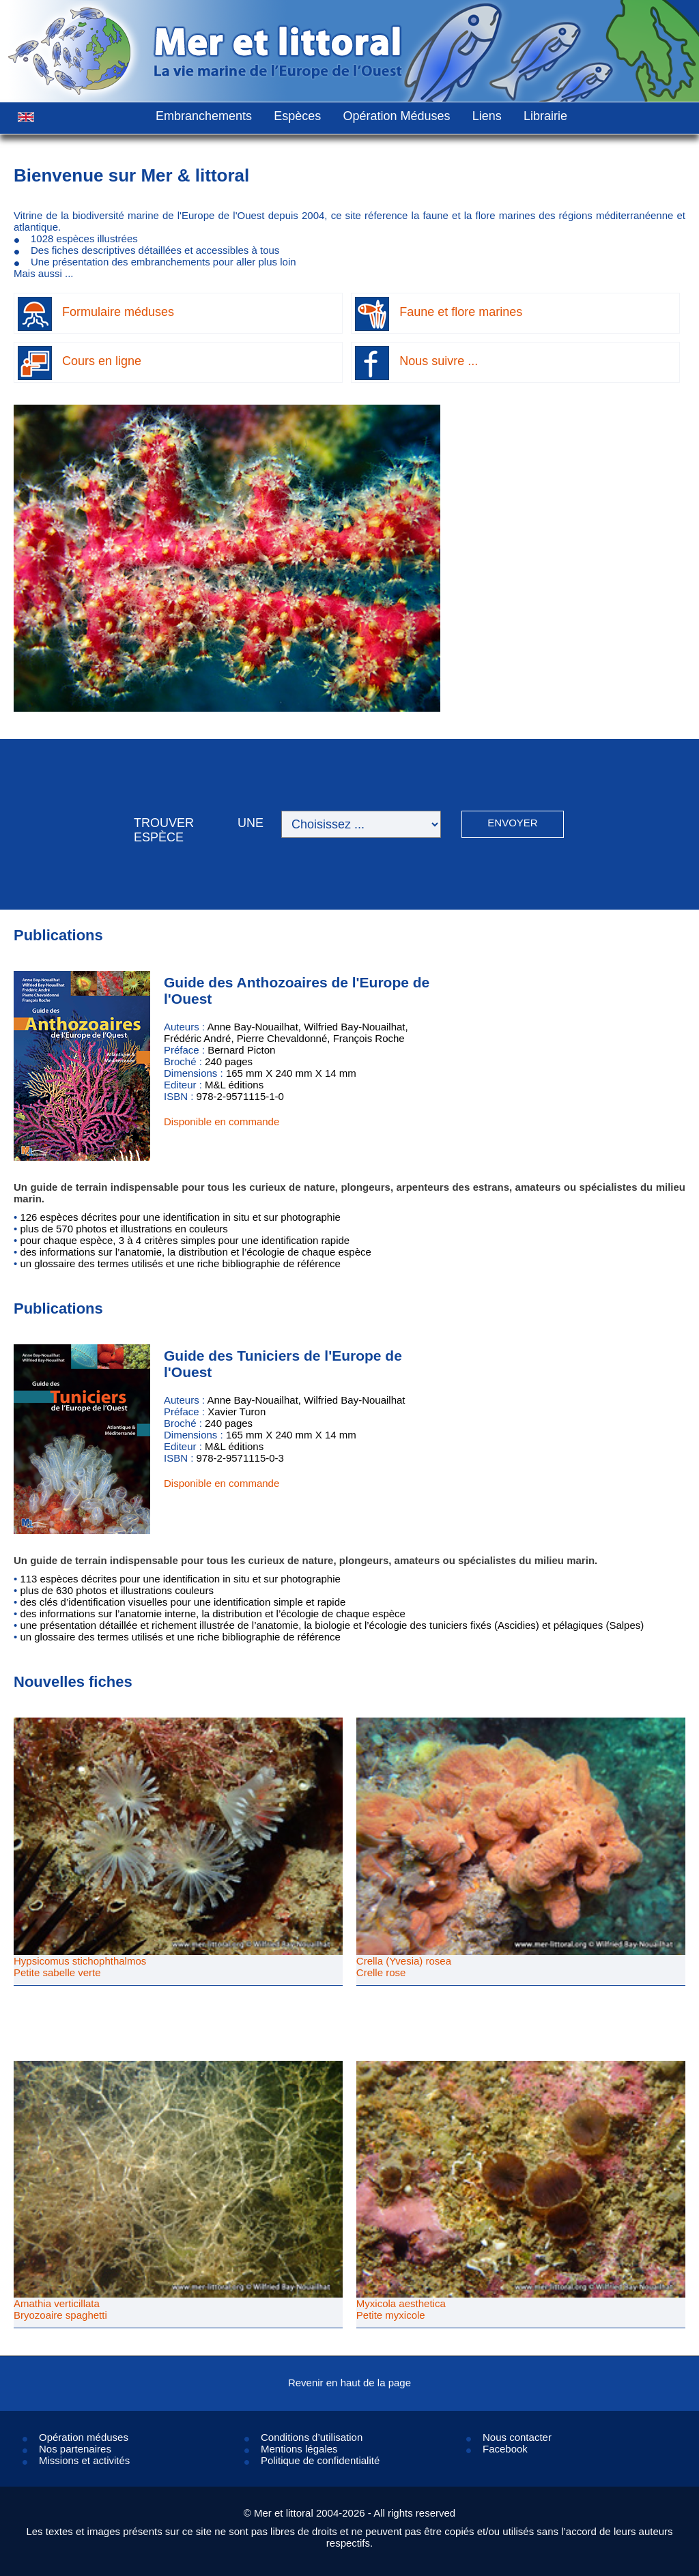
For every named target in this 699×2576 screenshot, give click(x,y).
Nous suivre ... (438, 361)
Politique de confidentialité (320, 2460)
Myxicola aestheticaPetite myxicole (401, 2309)
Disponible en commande (221, 1121)
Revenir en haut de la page (349, 2382)
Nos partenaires (75, 2449)
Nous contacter (517, 2437)
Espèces (297, 116)
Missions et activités (84, 2460)
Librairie (545, 116)
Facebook (505, 2449)
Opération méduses (83, 2437)
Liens (487, 116)
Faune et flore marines (460, 312)
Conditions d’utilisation (311, 2437)
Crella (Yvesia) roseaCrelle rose (403, 1966)
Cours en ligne (101, 361)
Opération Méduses (396, 116)
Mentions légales (299, 2449)
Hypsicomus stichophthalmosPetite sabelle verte (80, 1966)
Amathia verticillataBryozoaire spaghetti (60, 2309)
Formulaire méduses (118, 312)
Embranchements (204, 116)
